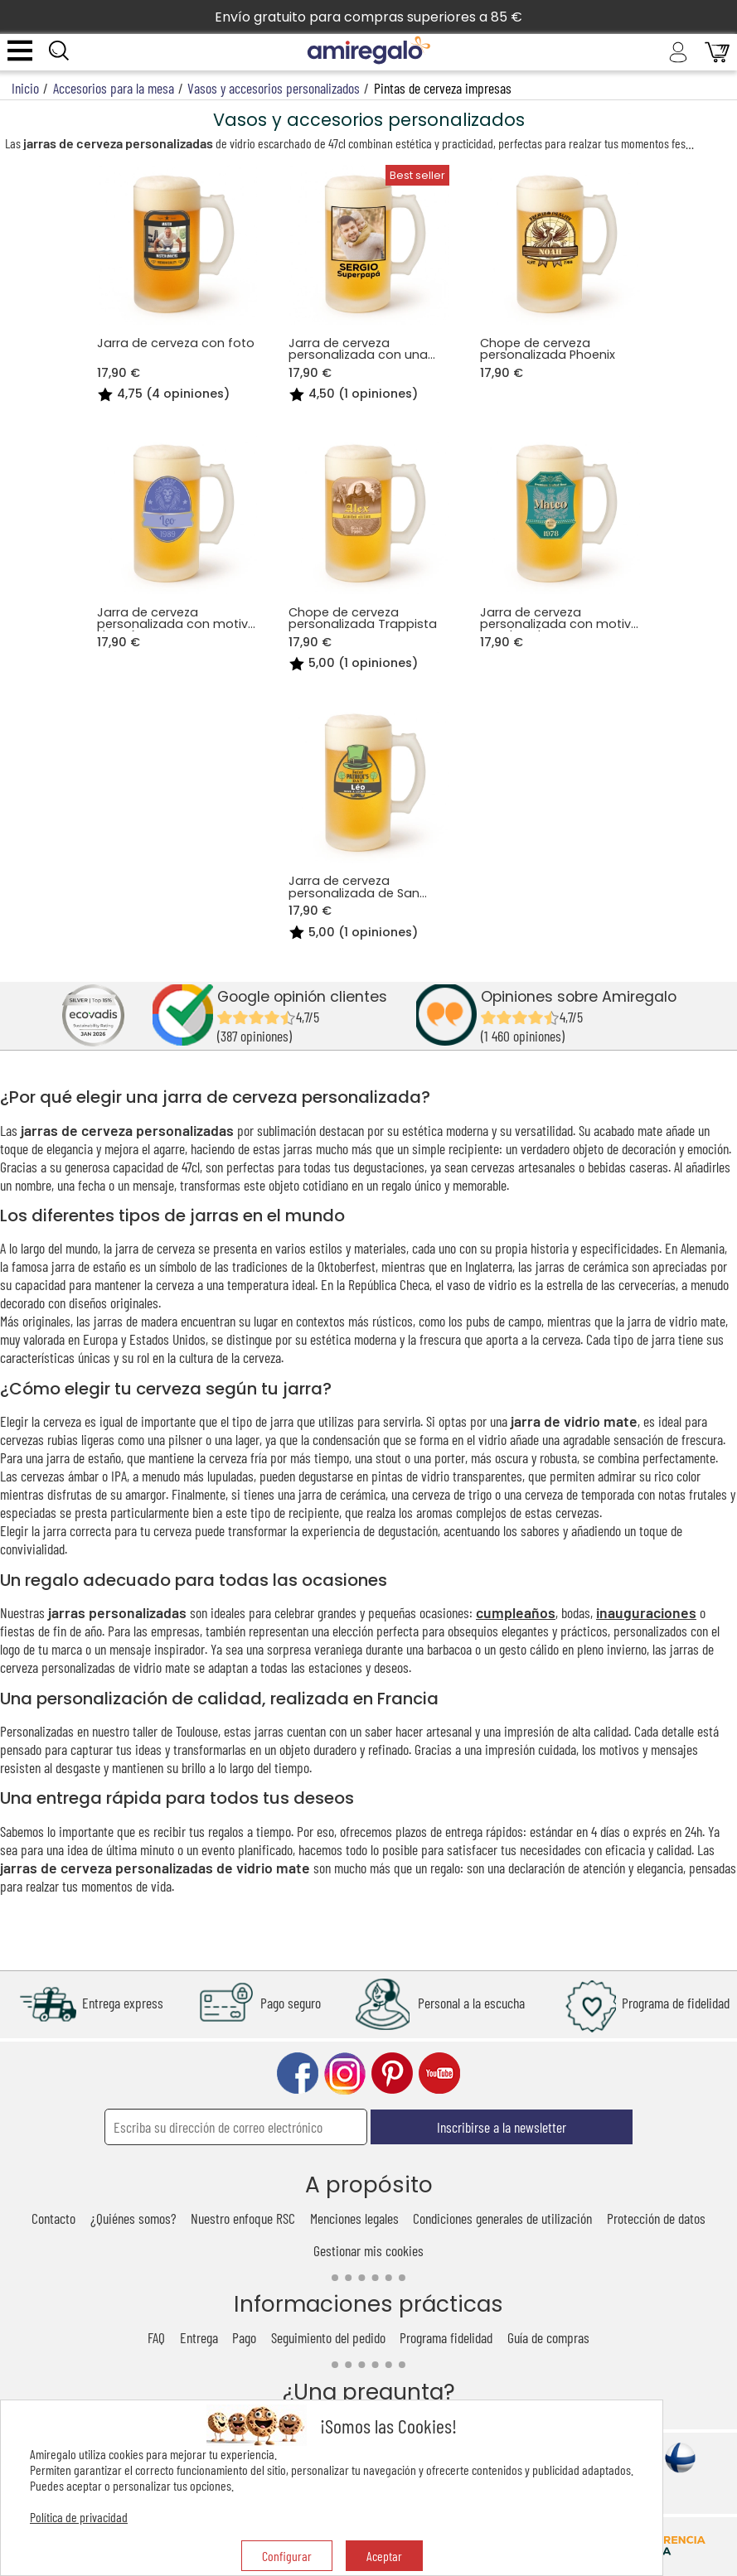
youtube (439, 2073)
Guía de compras (548, 2337)
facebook (297, 2073)
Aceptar (384, 2556)
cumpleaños (515, 1612)
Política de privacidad (79, 2517)
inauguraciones (646, 1612)
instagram (345, 2073)
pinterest (392, 2073)
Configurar (287, 2556)
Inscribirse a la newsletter (501, 2127)
